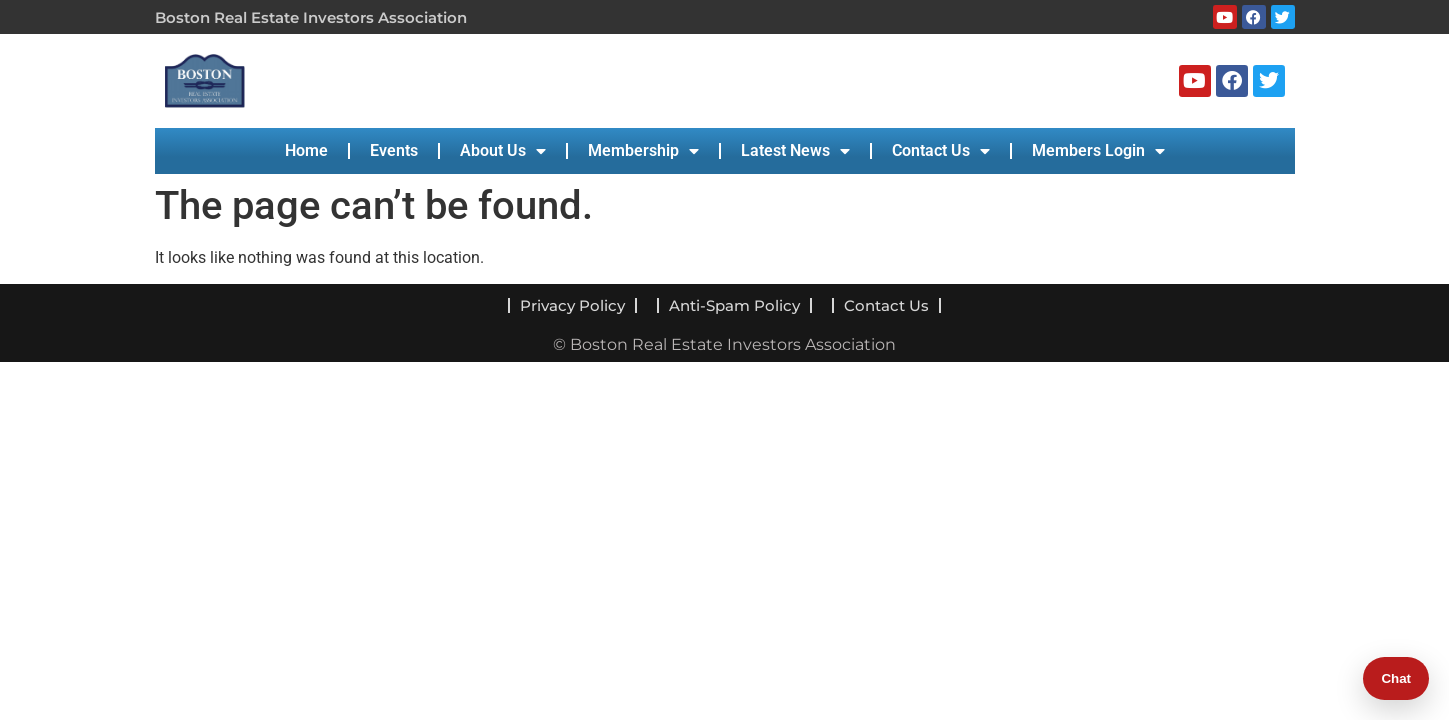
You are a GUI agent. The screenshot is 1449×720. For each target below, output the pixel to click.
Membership (643, 151)
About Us (503, 151)
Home (306, 150)
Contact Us (941, 151)
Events (394, 150)
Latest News (795, 151)
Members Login (1098, 151)
